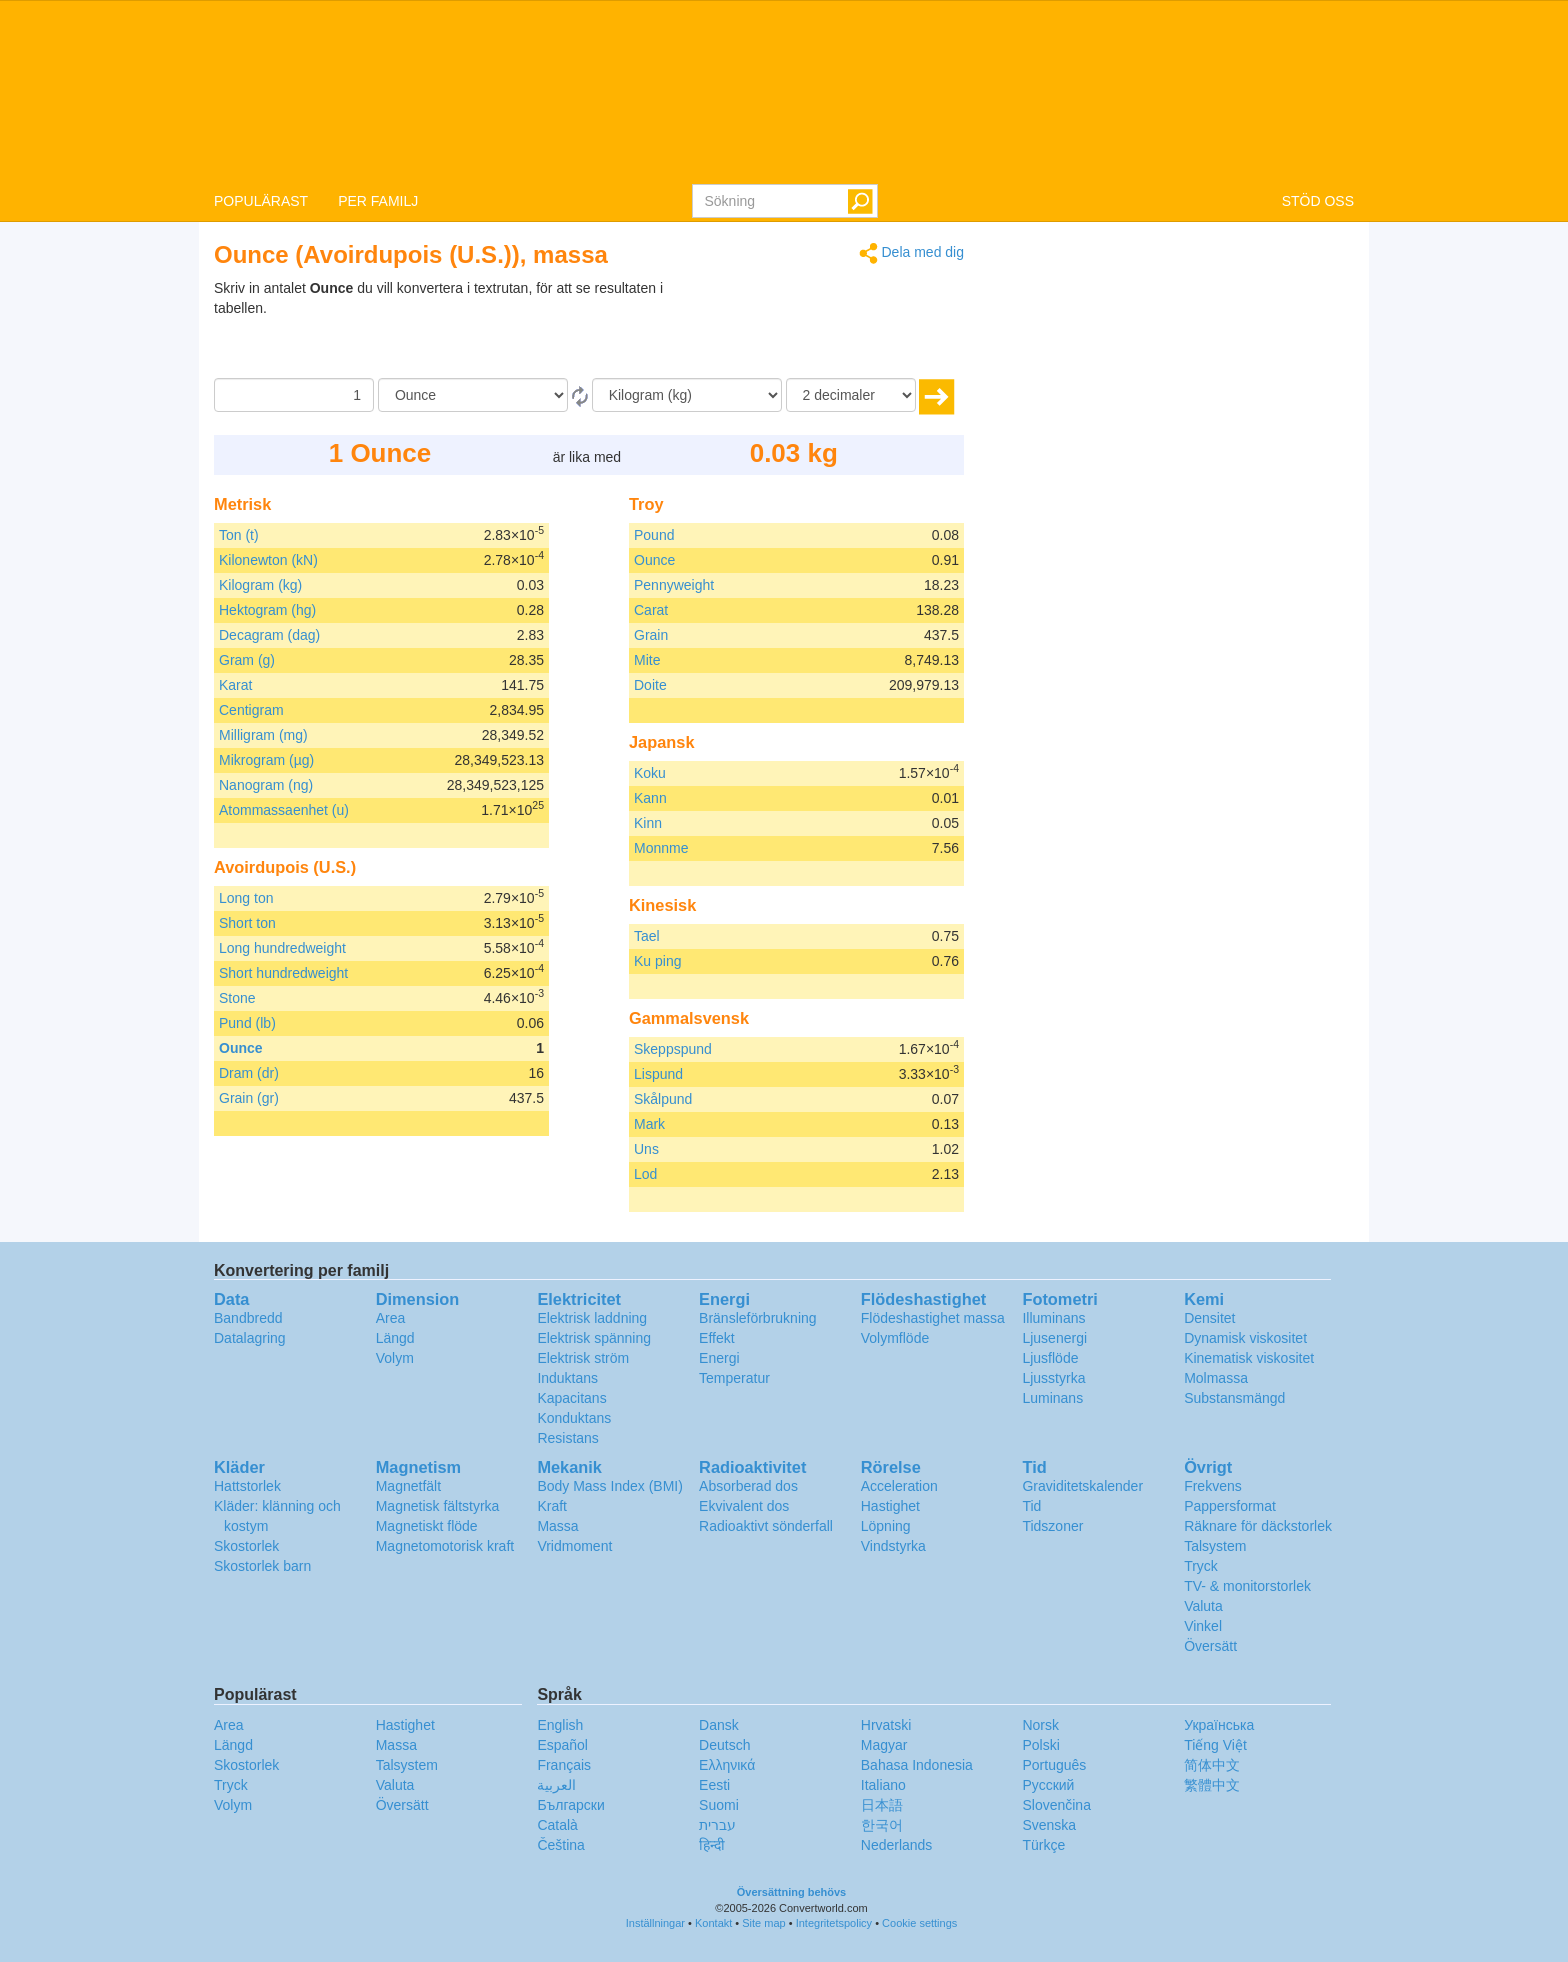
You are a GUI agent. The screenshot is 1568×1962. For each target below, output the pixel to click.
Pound (654, 535)
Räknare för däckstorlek (1258, 1526)
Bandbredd (248, 1318)
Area (391, 1318)
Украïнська (1219, 1725)
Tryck (1201, 1566)
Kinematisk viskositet (1249, 1358)
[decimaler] (851, 395)
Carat (651, 610)
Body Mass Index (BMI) (610, 1486)
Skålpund (663, 1099)
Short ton (247, 923)
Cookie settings (919, 1923)
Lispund (658, 1074)
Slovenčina (1056, 1805)
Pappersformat (1230, 1506)
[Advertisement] (839, 328)
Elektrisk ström (583, 1358)
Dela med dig (911, 253)
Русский (1048, 1785)
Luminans (1052, 1398)
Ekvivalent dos (744, 1506)
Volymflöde (895, 1338)
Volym (395, 1358)
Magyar (884, 1745)
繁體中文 (1212, 1785)
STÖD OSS (1318, 201)
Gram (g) (247, 660)
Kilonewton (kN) (268, 560)
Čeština (560, 1845)
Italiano (883, 1785)
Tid (1031, 1506)
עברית (717, 1825)
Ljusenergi (1054, 1338)
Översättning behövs (791, 1892)
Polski (1040, 1745)
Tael (647, 936)
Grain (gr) (249, 1098)
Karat (235, 685)
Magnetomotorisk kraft (445, 1546)
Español (562, 1745)
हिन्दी (712, 1845)
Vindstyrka (893, 1546)
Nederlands (897, 1845)
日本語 (882, 1805)
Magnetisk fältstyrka (438, 1506)
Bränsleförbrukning (758, 1318)
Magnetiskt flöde (427, 1526)
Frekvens (1213, 1486)
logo (784, 91)
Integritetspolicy (834, 1923)
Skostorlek (246, 1546)
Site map (763, 1923)
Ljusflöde (1050, 1358)
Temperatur (734, 1378)
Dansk (719, 1725)
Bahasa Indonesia (917, 1765)
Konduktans (574, 1418)
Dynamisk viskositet (1245, 1338)
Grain (651, 635)
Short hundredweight (283, 973)
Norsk (1040, 1725)
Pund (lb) (247, 1023)
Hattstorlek (247, 1486)
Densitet (1209, 1318)
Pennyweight (674, 585)
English (560, 1725)
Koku (650, 773)
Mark (649, 1124)
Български (570, 1805)
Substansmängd (1234, 1398)
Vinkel (1203, 1626)
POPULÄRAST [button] (261, 201)
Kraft (552, 1506)
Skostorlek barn (262, 1566)
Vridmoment (574, 1546)
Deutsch (724, 1745)
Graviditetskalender (1082, 1486)
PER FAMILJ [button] (378, 201)
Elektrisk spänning (594, 1338)
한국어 (882, 1825)
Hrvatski (886, 1725)
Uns (646, 1149)
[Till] (687, 395)
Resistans (567, 1438)
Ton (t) (239, 535)
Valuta (1203, 1606)
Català (557, 1825)
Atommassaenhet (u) (284, 810)
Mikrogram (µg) (266, 760)
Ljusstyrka (1053, 1378)
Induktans (567, 1378)
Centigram (251, 710)
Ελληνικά (727, 1765)
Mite (647, 660)
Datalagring (250, 1338)
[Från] (473, 395)
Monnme (661, 848)
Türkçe (1043, 1845)
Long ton (246, 898)
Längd (395, 1338)
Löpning (886, 1526)
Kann (650, 798)
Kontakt (713, 1923)
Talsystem (1215, 1546)
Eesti (714, 1785)
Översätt (1210, 1646)
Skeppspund (673, 1049)
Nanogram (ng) (266, 785)
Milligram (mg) (263, 735)
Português (1054, 1765)
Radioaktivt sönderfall (766, 1526)
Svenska (1049, 1825)
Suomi (719, 1805)
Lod (645, 1174)
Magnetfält (408, 1486)
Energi (719, 1358)
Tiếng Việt (1215, 1745)
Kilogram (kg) (260, 585)
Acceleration (899, 1486)
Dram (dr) (249, 1073)
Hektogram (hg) (267, 610)
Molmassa (1216, 1378)
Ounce (241, 1048)
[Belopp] (294, 395)
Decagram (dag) (269, 635)
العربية (556, 1785)
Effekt (717, 1338)
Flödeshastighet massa (933, 1318)
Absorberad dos (748, 1486)
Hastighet (890, 1506)
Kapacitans (571, 1398)
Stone (237, 998)
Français (564, 1765)
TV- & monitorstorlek (1247, 1586)
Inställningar (655, 1923)
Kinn (648, 823)
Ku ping (657, 961)
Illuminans (1053, 1318)
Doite (650, 685)
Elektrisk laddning (592, 1318)
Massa (557, 1526)
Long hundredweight (282, 948)
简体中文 (1212, 1765)
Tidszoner (1052, 1526)
